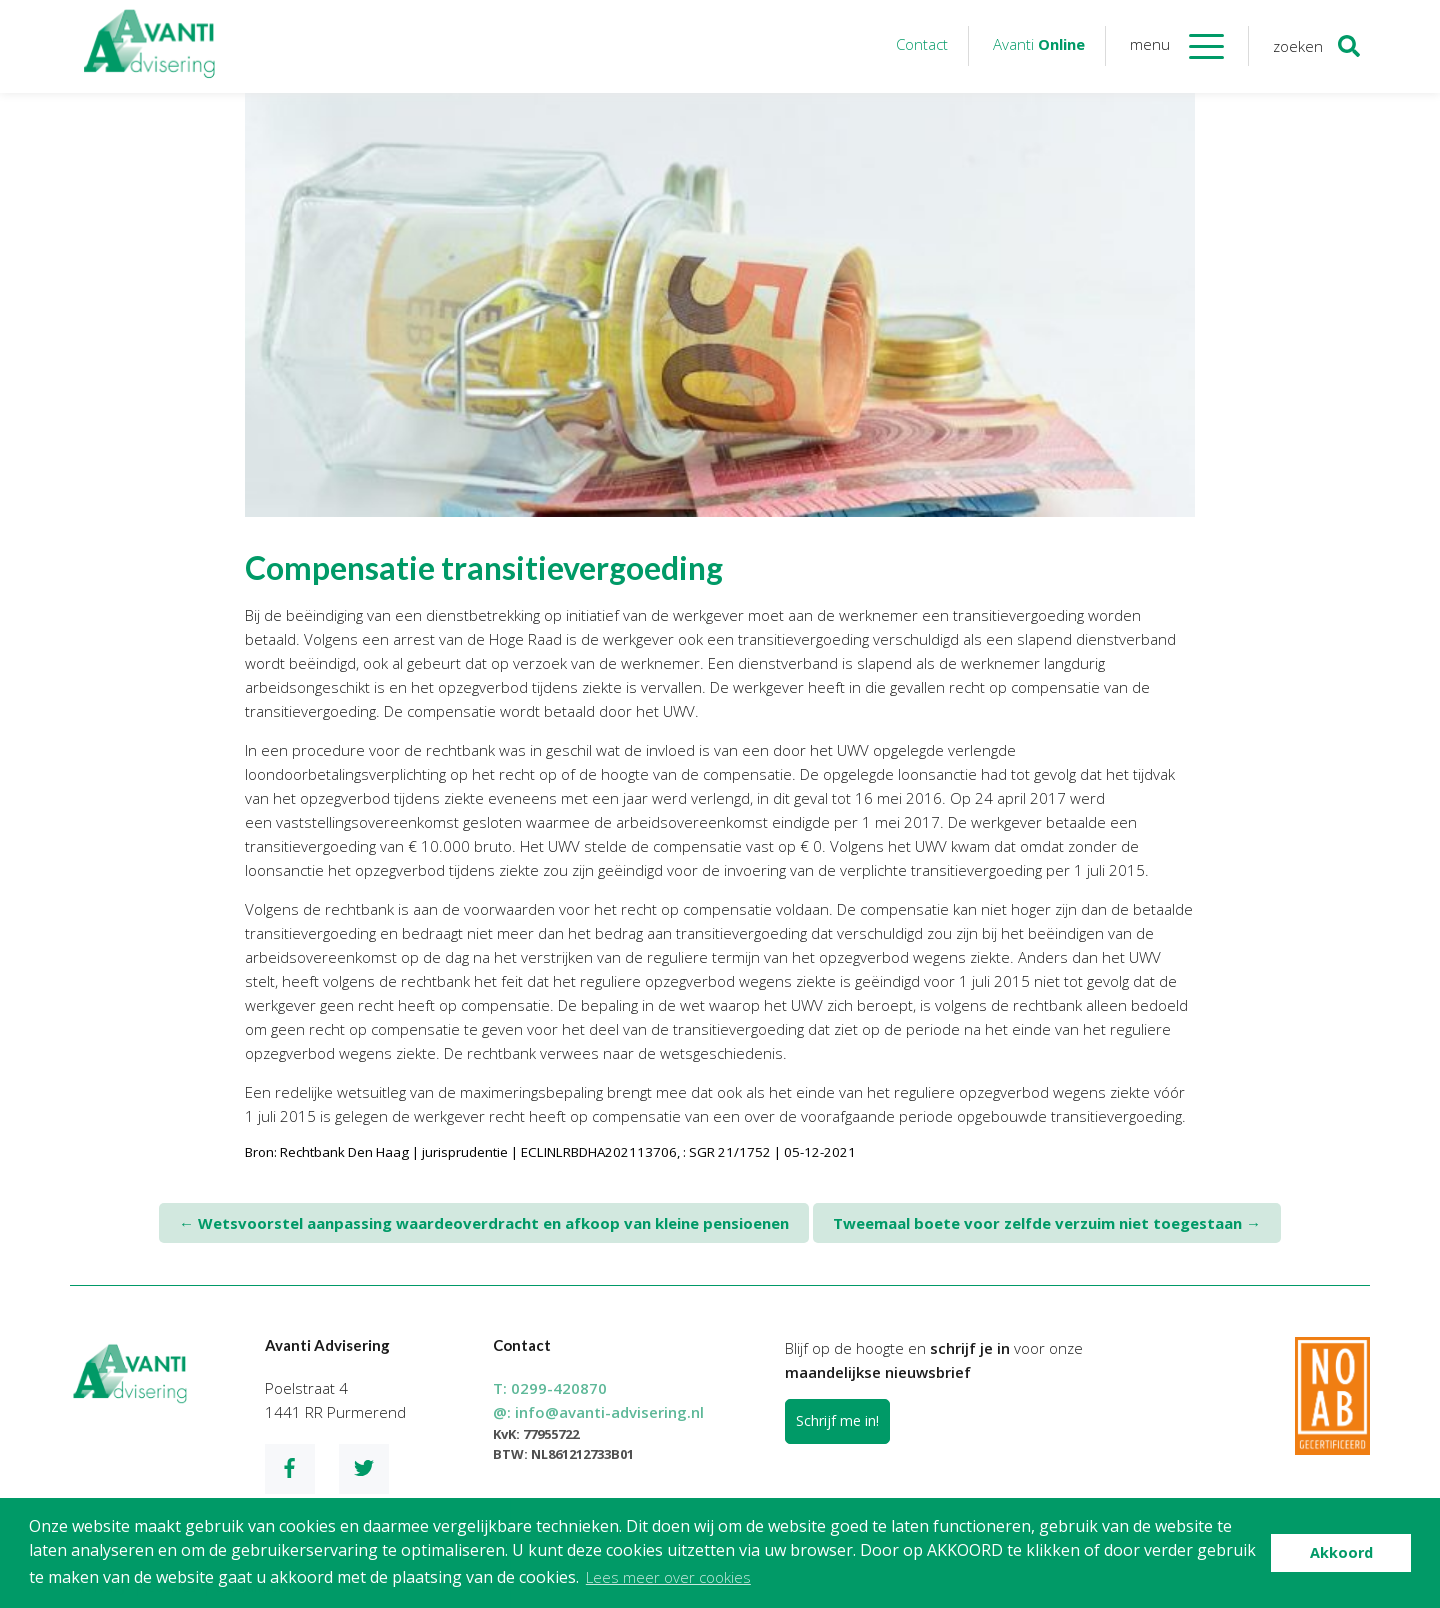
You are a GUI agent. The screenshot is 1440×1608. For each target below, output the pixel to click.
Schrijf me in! (837, 1420)
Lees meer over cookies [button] (668, 1577)
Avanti (1039, 44)
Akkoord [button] (1341, 1552)
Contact (922, 44)
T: (550, 1388)
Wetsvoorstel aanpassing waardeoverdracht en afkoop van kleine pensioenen (484, 1223)
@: (598, 1412)
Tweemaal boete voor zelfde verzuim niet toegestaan (1047, 1223)
